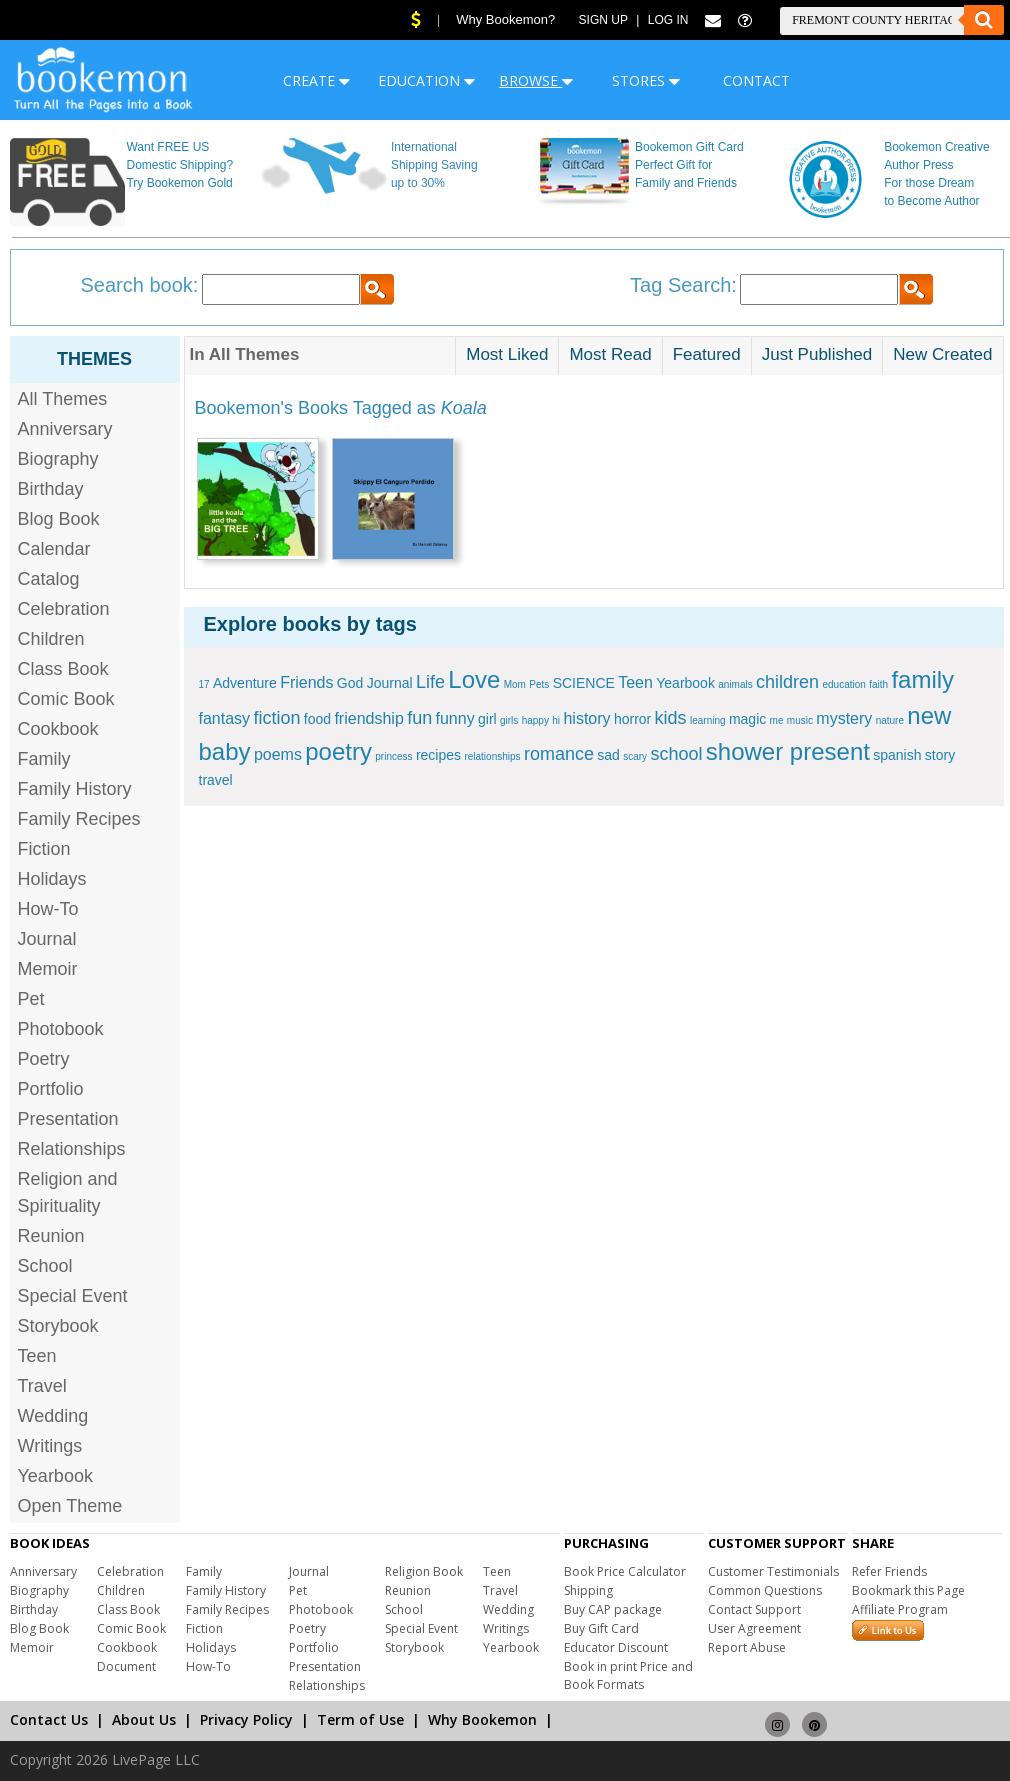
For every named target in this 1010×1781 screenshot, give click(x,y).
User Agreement (754, 1628)
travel (216, 780)
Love (474, 679)
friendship (368, 718)
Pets (539, 684)
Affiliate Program (900, 1609)
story (940, 755)
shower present (788, 751)
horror (632, 719)
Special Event (73, 1296)
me (777, 720)
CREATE (316, 80)
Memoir (48, 969)
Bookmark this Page (908, 1590)
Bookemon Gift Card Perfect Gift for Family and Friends (689, 165)
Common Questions (765, 1590)
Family (44, 759)
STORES (646, 80)
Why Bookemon (482, 1719)
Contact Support (754, 1609)
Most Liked (507, 354)
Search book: (140, 285)
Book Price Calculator (625, 1571)
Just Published (817, 354)
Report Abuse (747, 1647)
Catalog (49, 579)
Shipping (588, 1590)
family (922, 679)
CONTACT (756, 80)
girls (509, 720)
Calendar (54, 549)
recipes (438, 755)
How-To (48, 909)
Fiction (44, 849)
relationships (492, 756)
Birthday (51, 489)
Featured (707, 354)
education (843, 684)
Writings (50, 1446)
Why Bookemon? (505, 19)
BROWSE (536, 80)
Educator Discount (616, 1647)
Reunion (51, 1236)
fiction (276, 718)
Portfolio (51, 1089)
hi (556, 720)
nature (890, 720)
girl (487, 719)
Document (126, 1666)
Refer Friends (889, 1571)
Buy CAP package (613, 1609)
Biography (58, 459)
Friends (306, 682)
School (45, 1266)
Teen (37, 1356)
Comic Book (66, 699)
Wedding (53, 1416)
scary (635, 756)
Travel (42, 1386)
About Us (144, 1719)
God (350, 683)
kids (671, 718)
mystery (844, 718)
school (676, 754)
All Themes (63, 399)
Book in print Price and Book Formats (628, 1675)
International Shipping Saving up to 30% (434, 165)
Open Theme (70, 1506)
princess (393, 756)
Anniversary (65, 429)
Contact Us (49, 1719)
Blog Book (59, 519)
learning (708, 720)
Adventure (245, 683)
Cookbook (58, 729)
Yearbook (55, 1476)
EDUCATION (426, 80)
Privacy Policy (246, 1719)
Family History (75, 789)
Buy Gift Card (601, 1628)
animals (735, 684)
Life (430, 682)
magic (747, 719)
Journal (47, 939)
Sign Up (603, 20)
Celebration (64, 609)
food (317, 719)
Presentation (68, 1119)
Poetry (44, 1059)
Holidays (52, 879)
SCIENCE (584, 683)
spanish (897, 755)
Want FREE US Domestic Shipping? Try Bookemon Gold (179, 165)
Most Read (610, 354)
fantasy (225, 718)
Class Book (63, 669)
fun (419, 718)
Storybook (58, 1326)
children (787, 682)
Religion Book (424, 1571)
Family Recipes (79, 819)
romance (559, 754)
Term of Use (360, 1719)
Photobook (61, 1029)
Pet (31, 999)
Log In (668, 20)
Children (51, 639)
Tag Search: (683, 285)
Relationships (72, 1149)
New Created (942, 354)
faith (878, 684)
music (800, 720)
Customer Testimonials (773, 1571)
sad (608, 755)
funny (455, 718)
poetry (338, 751)
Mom (515, 684)
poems (278, 754)
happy (535, 720)
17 (204, 684)
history (586, 718)
